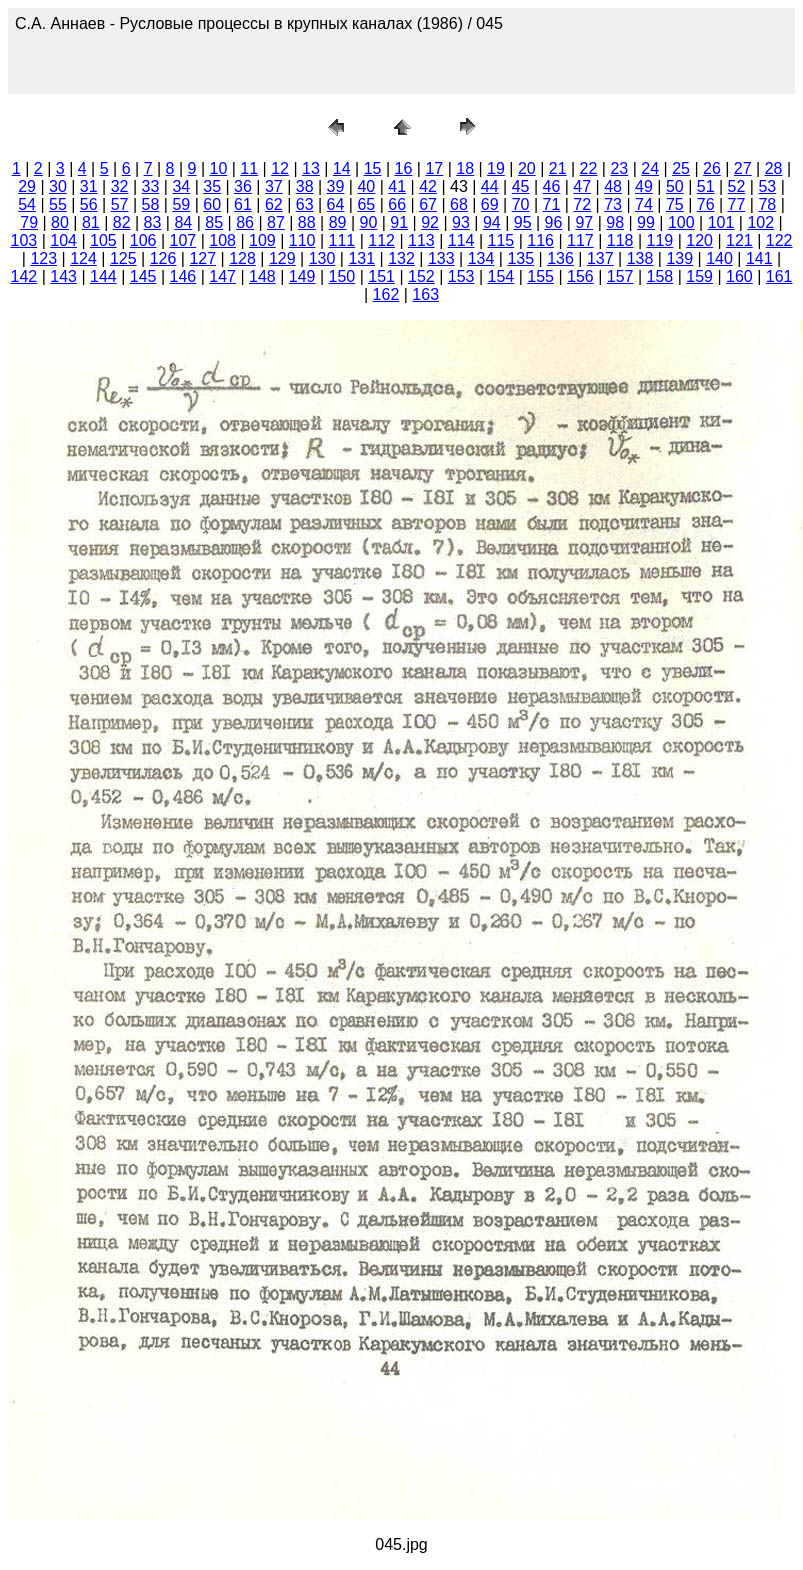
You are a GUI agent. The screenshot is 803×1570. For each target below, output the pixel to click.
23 (619, 168)
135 (520, 258)
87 (276, 222)
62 (274, 204)
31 (89, 186)
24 (650, 168)
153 (461, 276)
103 (24, 240)
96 (554, 222)
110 (302, 240)
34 (181, 186)
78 (767, 204)
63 (305, 204)
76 (706, 204)
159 (699, 276)
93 (461, 222)
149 (302, 276)
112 (381, 240)
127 (202, 258)
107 (183, 240)
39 (336, 186)
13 (311, 168)
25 (681, 168)
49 (644, 186)
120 (699, 240)
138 (640, 258)
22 (589, 168)
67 (428, 204)
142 (24, 276)
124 (83, 258)
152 (421, 276)
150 (342, 276)
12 (280, 168)
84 (183, 222)
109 (262, 240)
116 (540, 240)
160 (739, 276)
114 (461, 240)
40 (366, 186)
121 (739, 240)
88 (307, 222)
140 (719, 258)
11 (249, 168)
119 (660, 240)
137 (600, 258)
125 (123, 258)
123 (43, 258)
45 (521, 186)
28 (774, 168)
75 (675, 204)
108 (222, 240)
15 (373, 168)
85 (214, 222)
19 (496, 168)
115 (501, 240)
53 (767, 186)
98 (615, 222)
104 (63, 240)
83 (153, 222)
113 (421, 240)
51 (706, 186)
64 (336, 204)
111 (342, 240)
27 (743, 168)
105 (103, 240)
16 (404, 168)
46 (552, 186)
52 (737, 186)
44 (490, 186)
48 (613, 186)
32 (120, 186)
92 (430, 222)
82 (122, 222)
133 (441, 258)
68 (459, 204)
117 (580, 240)
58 (151, 204)
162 (386, 294)
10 (218, 168)
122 (779, 240)
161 (779, 276)
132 (401, 258)
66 (397, 204)
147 (222, 276)
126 (163, 258)
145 (143, 276)
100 (681, 222)
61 (243, 204)
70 (521, 204)
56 (89, 204)
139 (679, 258)
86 (245, 222)
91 (399, 222)
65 (366, 204)
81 (91, 222)
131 (361, 258)
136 (560, 258)
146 (183, 276)
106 (143, 240)
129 (282, 258)
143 (63, 276)
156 (580, 276)
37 (274, 186)
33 (151, 186)
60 (212, 204)
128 (242, 258)
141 (759, 258)
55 (58, 204)
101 (721, 222)
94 (492, 222)
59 (181, 204)
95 (523, 222)
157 (620, 276)
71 (552, 204)
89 (338, 222)
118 (620, 240)
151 (381, 276)
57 (120, 204)
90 (369, 222)
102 (760, 222)
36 (243, 186)
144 (103, 276)
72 (582, 204)
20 (527, 168)
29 (27, 186)
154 (501, 276)
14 (342, 168)
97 (584, 222)
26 (712, 168)
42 (428, 186)
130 (322, 258)
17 (434, 168)
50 (675, 186)
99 (646, 222)
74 (644, 204)
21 (558, 168)
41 (397, 186)
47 (582, 186)
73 (613, 204)
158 (660, 276)
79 (29, 222)
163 (425, 294)
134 (481, 258)
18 (465, 168)
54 (27, 204)
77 (737, 204)
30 (58, 186)
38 (305, 186)
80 (60, 222)
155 (540, 276)
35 (212, 186)
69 (490, 204)
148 (262, 276)
